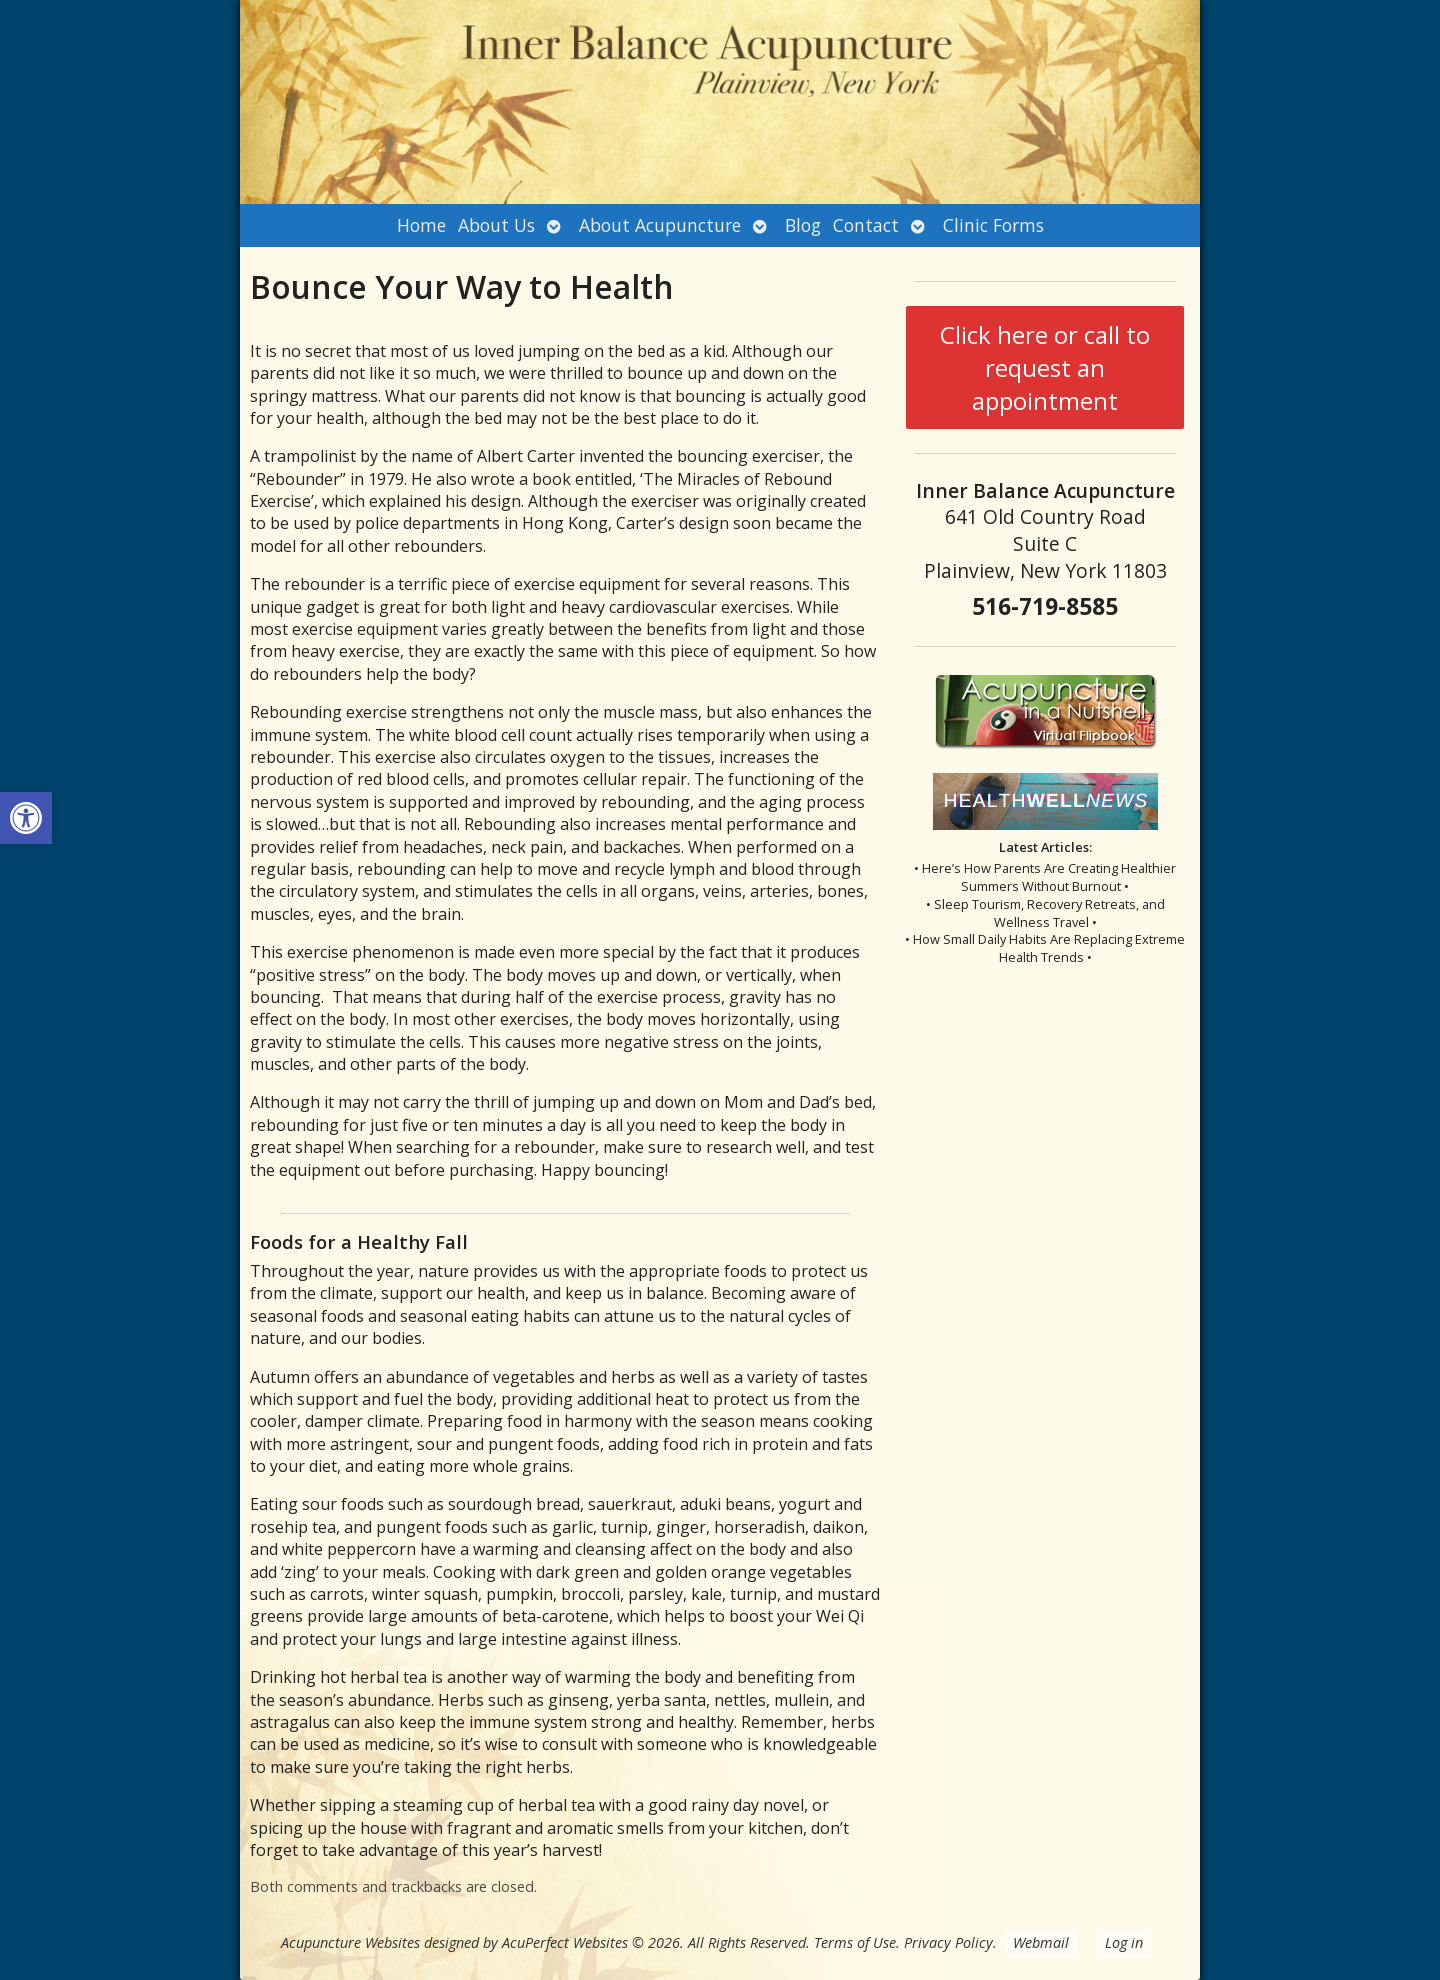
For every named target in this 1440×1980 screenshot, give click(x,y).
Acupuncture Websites (350, 1942)
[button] (26, 818)
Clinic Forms (993, 225)
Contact (866, 225)
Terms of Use (855, 1942)
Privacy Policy (948, 1942)
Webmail (1041, 1942)
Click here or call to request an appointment (1045, 367)
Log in (1124, 1942)
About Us (496, 225)
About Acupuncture (660, 225)
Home (421, 225)
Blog (803, 225)
